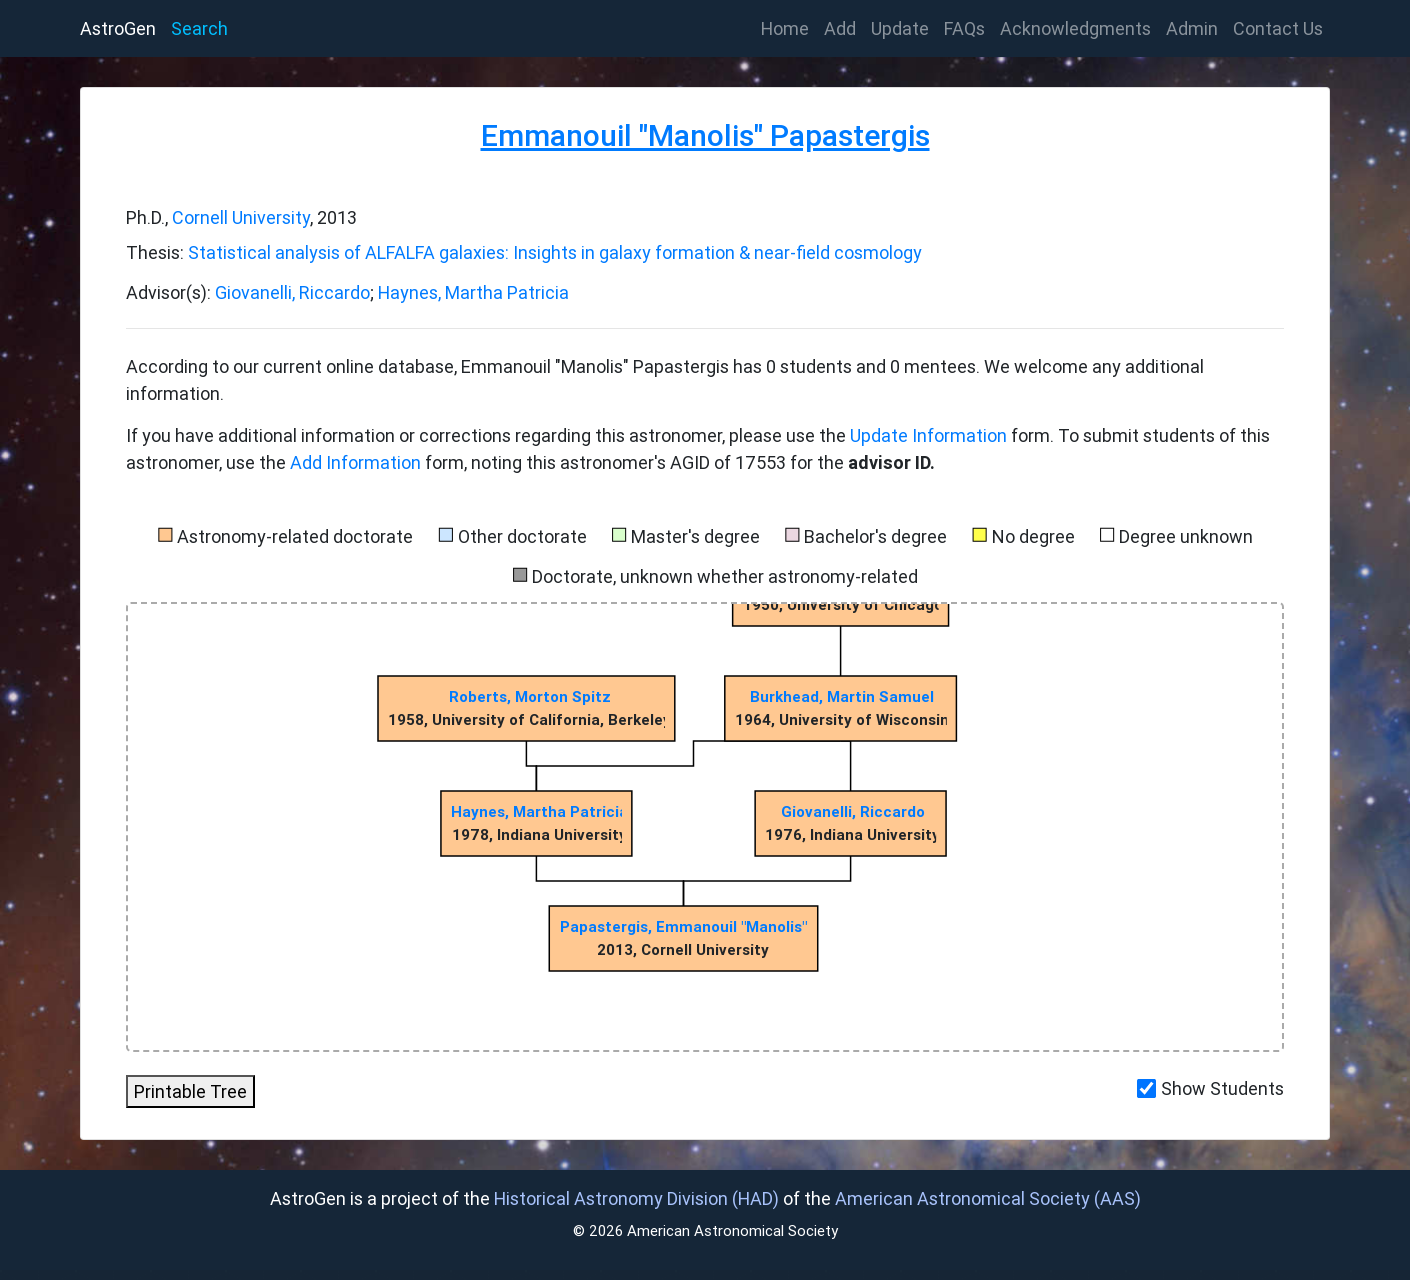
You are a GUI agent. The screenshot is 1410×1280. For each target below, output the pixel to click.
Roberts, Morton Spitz (530, 696)
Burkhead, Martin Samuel (842, 696)
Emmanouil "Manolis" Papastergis (705, 135)
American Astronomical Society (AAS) (988, 1198)
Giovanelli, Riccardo (292, 292)
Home (789, 27)
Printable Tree (190, 1091)
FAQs (964, 28)
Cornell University (241, 217)
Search (199, 28)
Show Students (1222, 1088)
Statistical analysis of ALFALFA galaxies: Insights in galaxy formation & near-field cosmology (555, 252)
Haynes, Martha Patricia (473, 292)
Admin (1192, 28)
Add (840, 28)
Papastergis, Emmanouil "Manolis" (683, 926)
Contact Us (1278, 28)
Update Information (930, 435)
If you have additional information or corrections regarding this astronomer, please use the (488, 435)
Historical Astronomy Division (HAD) (636, 1198)
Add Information (355, 462)
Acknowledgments (1075, 28)
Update (900, 28)
